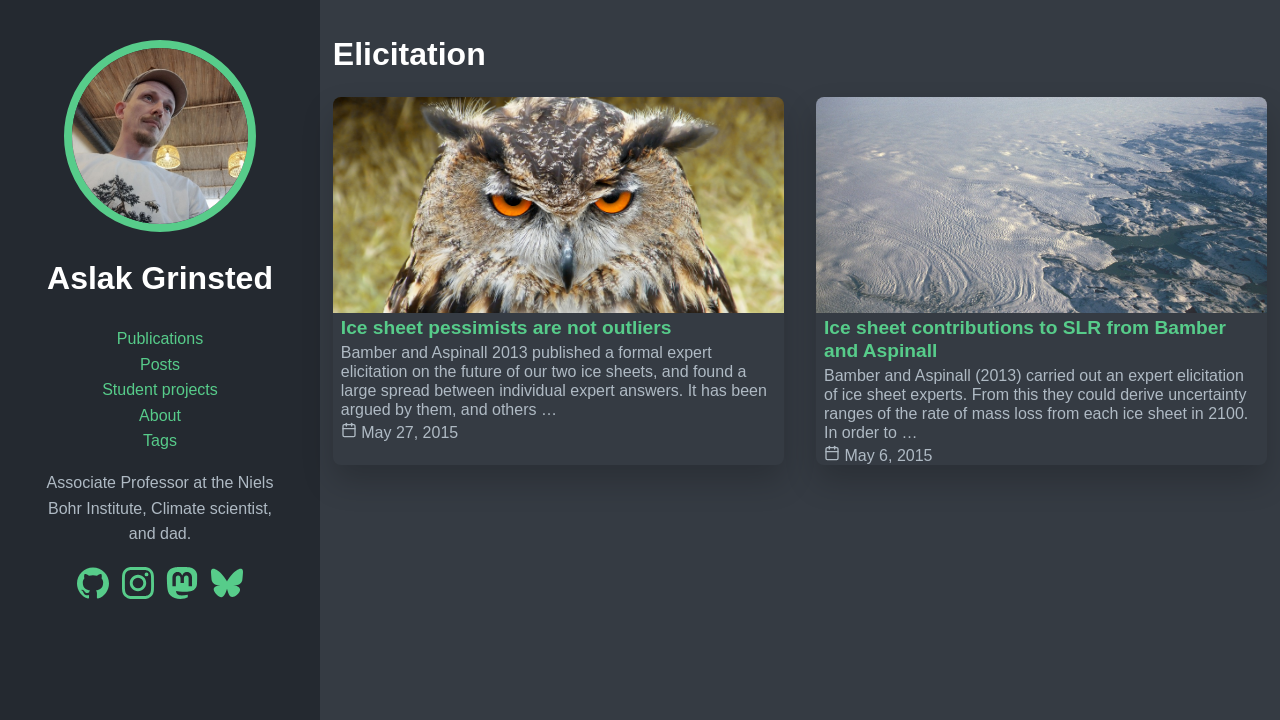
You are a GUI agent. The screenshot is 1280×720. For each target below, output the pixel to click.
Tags (160, 440)
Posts (160, 364)
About (160, 415)
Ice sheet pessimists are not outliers (506, 327)
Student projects (160, 389)
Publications (160, 338)
